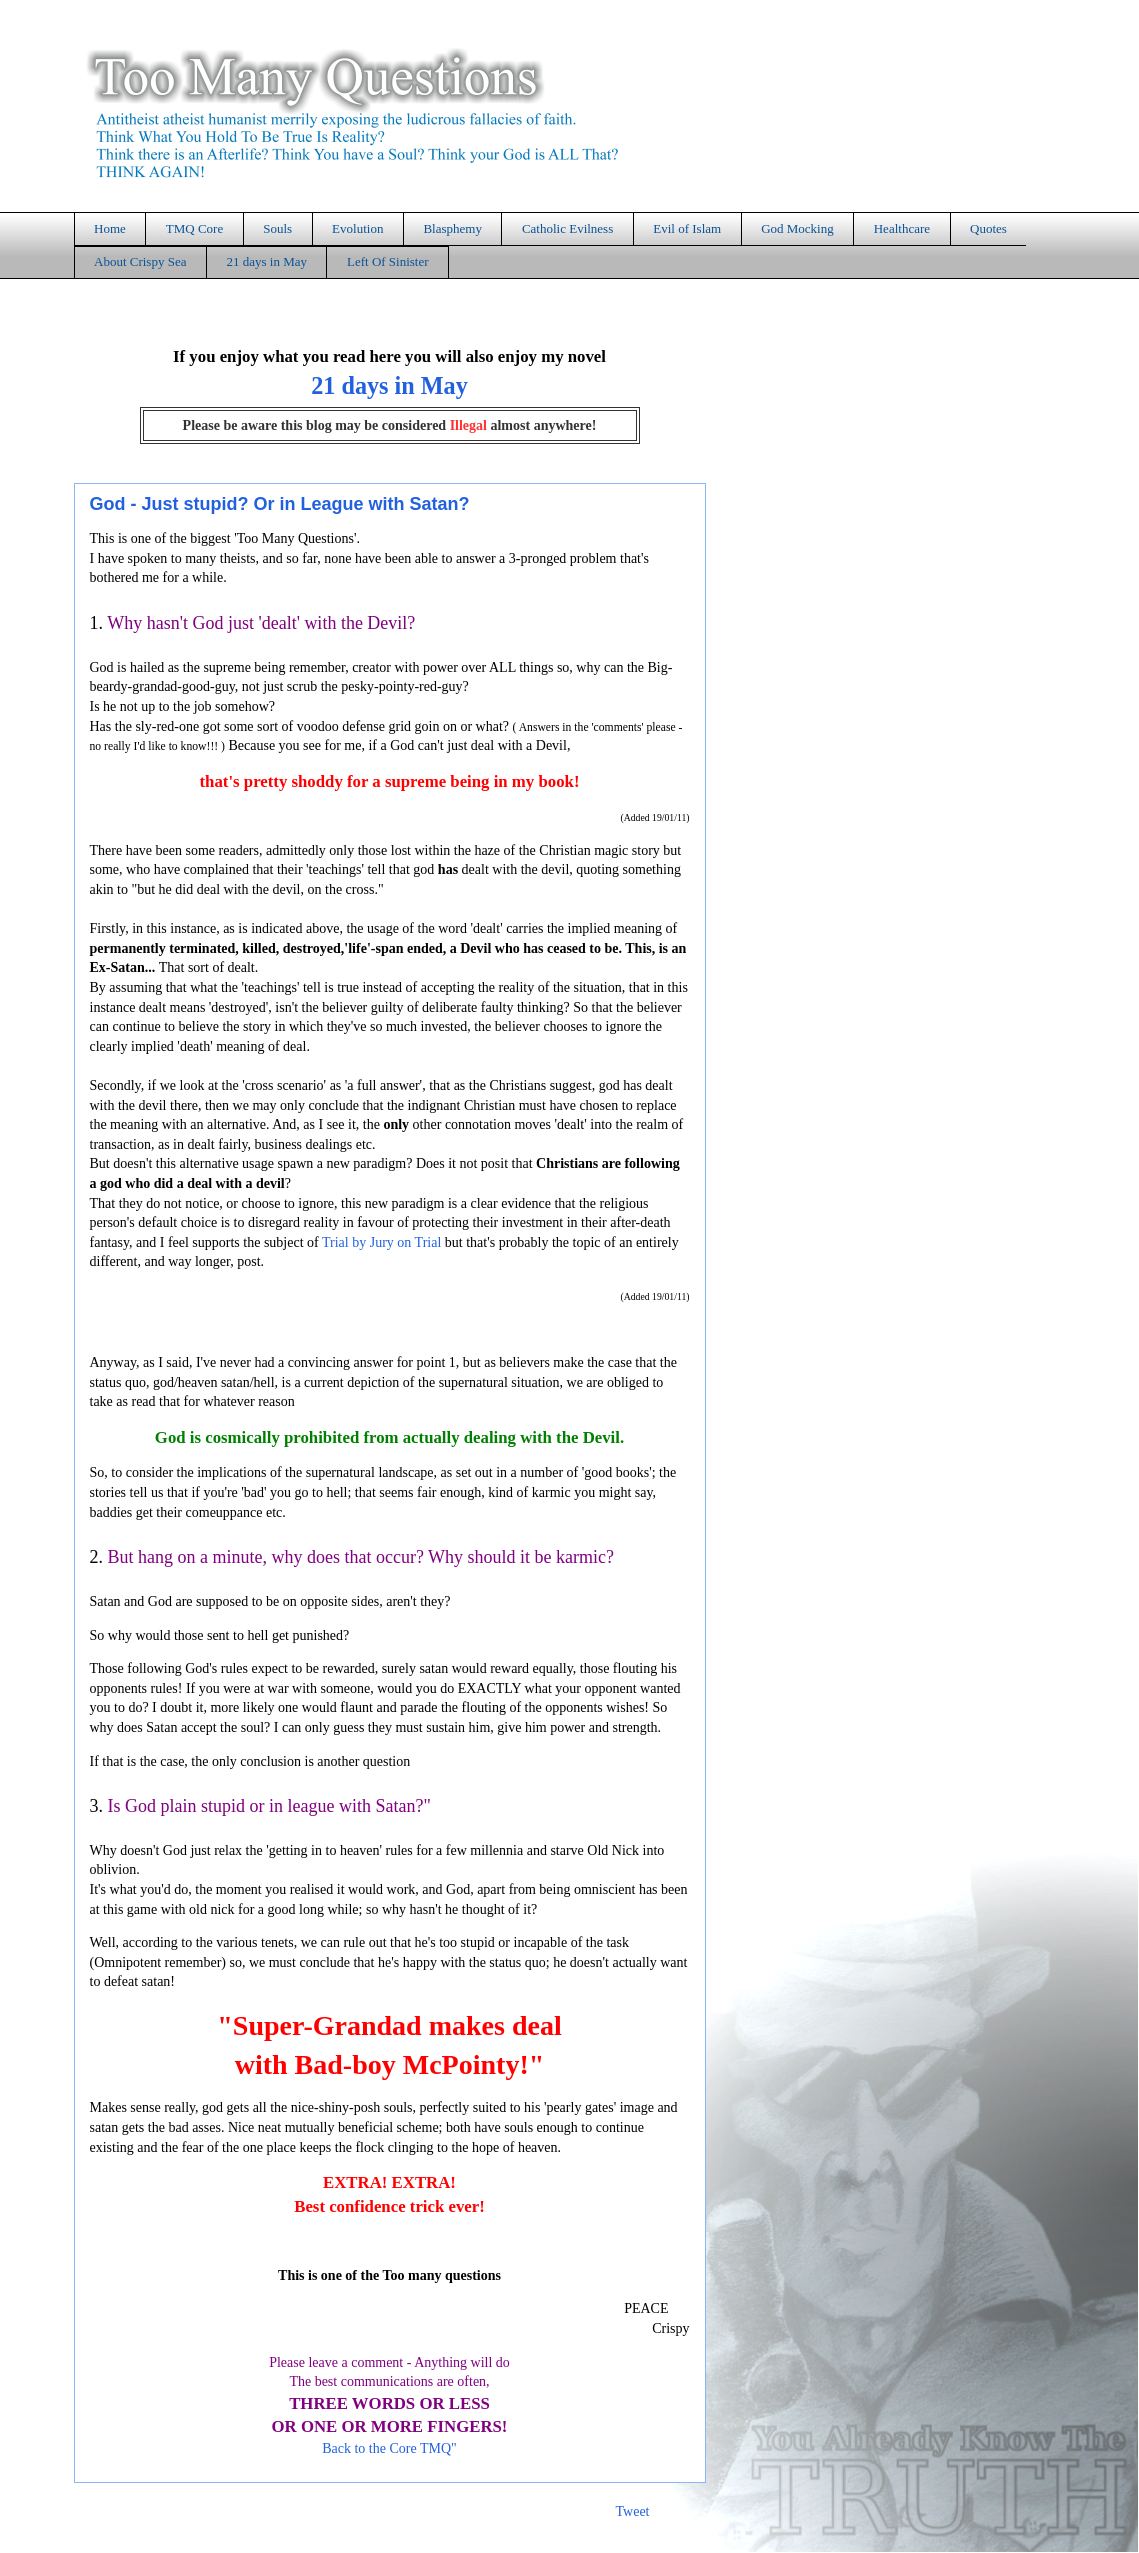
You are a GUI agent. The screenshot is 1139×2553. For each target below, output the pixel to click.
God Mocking (797, 228)
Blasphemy (452, 228)
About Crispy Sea (140, 261)
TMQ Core (194, 228)
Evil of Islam (687, 228)
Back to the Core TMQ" (389, 2448)
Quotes (988, 228)
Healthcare (902, 228)
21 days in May (266, 261)
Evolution (357, 228)
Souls (277, 228)
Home (110, 228)
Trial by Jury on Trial (381, 1242)
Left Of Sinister (388, 261)
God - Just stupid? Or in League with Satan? (280, 504)
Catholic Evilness (567, 228)
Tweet (632, 2511)
